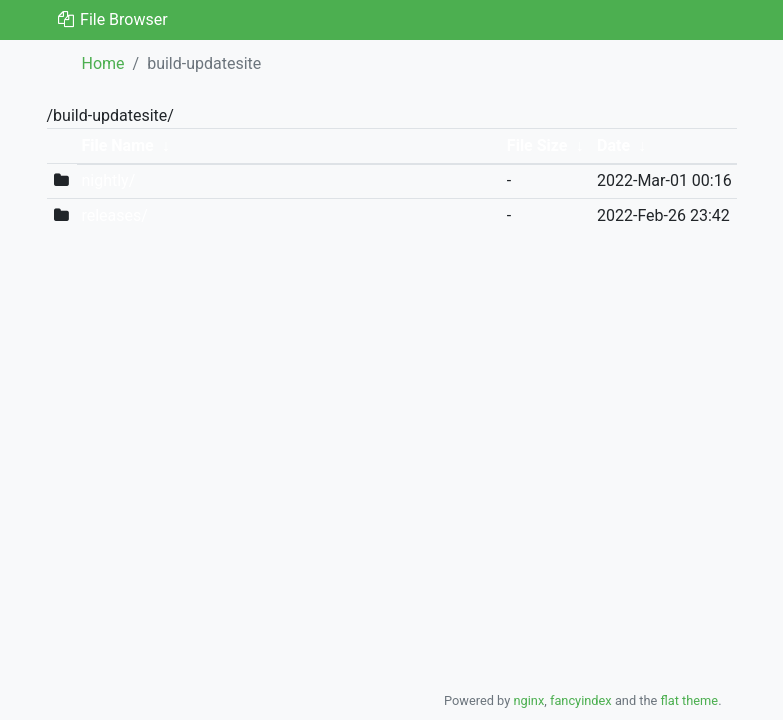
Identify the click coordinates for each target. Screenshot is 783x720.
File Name (117, 145)
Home (103, 63)
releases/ (114, 215)
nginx (528, 700)
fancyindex (581, 700)
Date (613, 145)
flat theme (690, 700)
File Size (537, 145)
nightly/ (108, 180)
